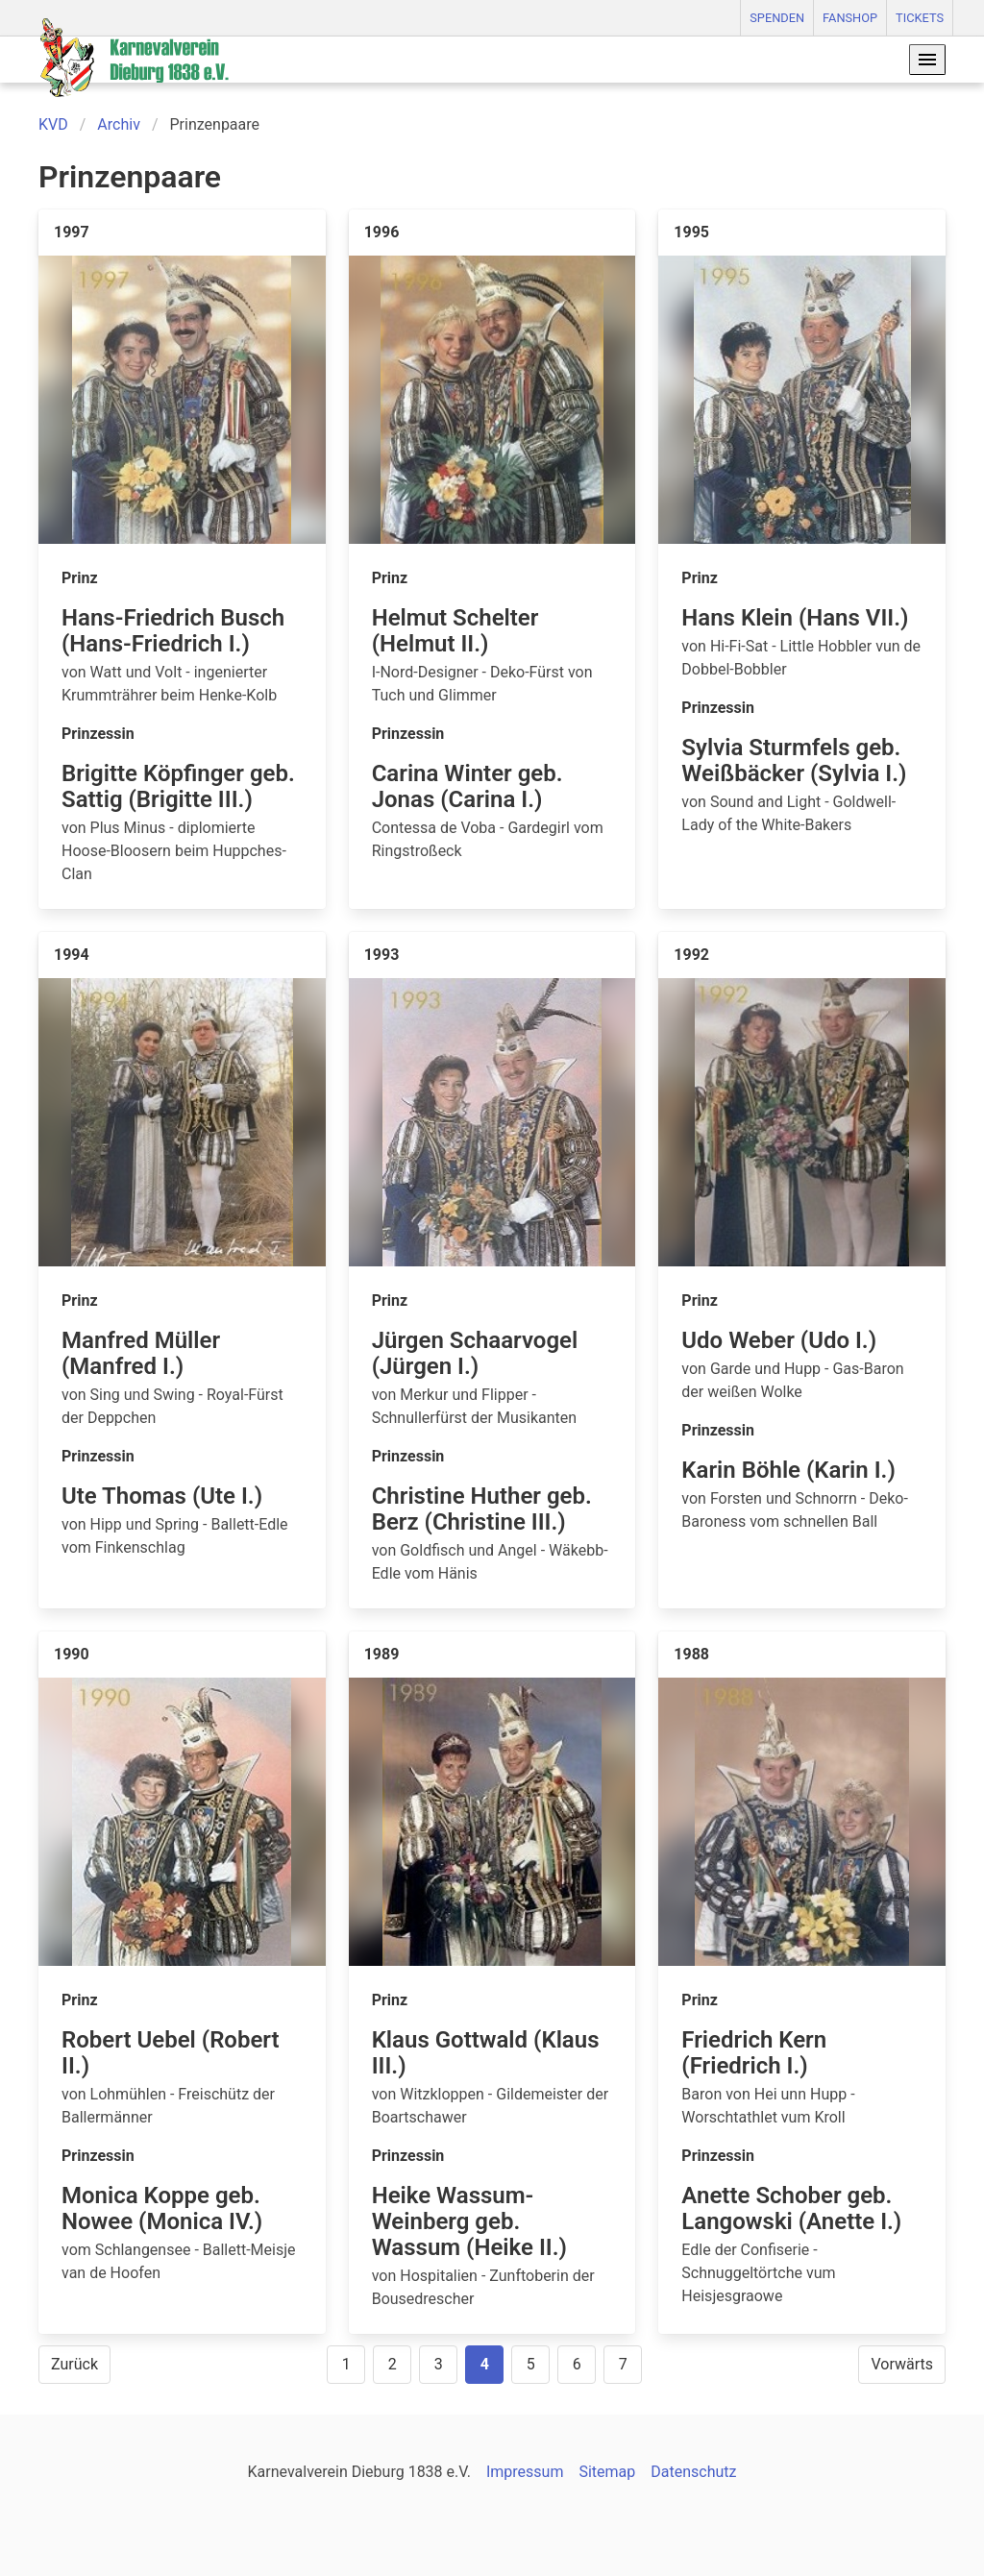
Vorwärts (902, 2364)
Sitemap (606, 2472)
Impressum (525, 2472)
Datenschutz (693, 2472)
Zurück (74, 2364)
